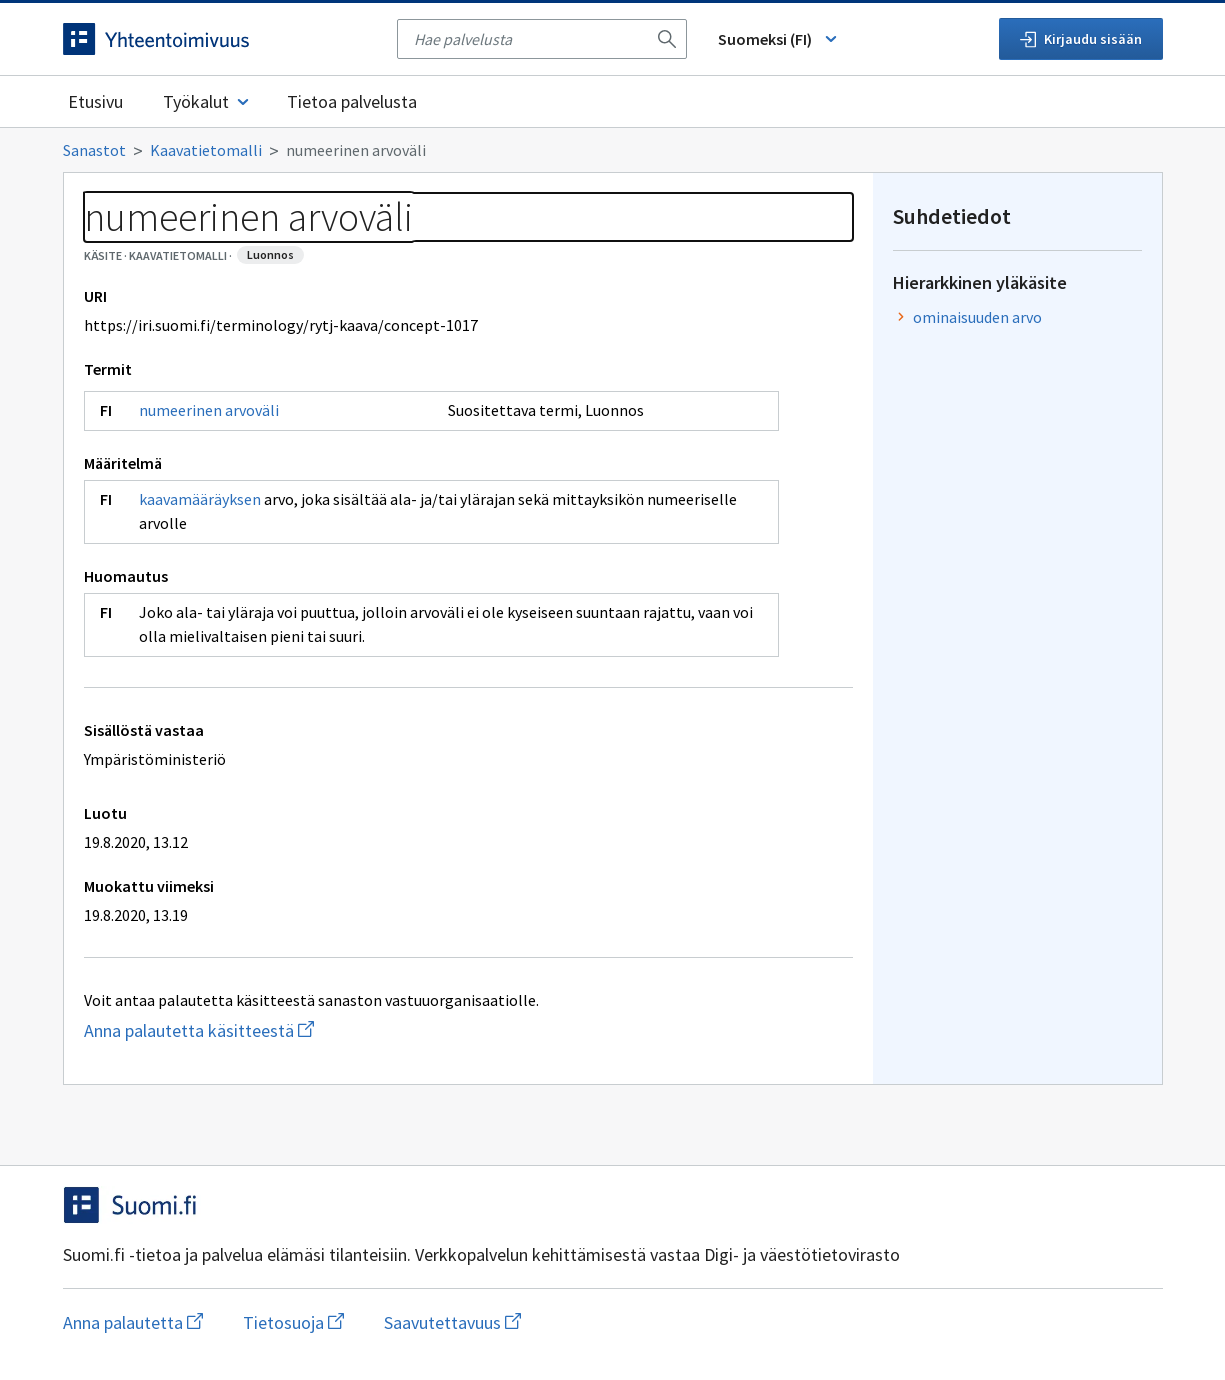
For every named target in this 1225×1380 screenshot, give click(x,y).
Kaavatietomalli (206, 150)
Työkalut (207, 101)
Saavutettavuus (452, 1322)
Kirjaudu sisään (1081, 39)
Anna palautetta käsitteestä (293, 1030)
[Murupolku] (613, 150)
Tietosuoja (293, 1322)
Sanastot (94, 150)
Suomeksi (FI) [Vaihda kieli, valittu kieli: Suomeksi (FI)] (779, 39)
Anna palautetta (133, 1322)
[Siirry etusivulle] (220, 39)
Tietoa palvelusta (352, 101)
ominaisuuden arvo (977, 317)
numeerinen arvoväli (209, 410)
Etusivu (95, 101)
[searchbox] (530, 39)
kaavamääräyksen (200, 499)
